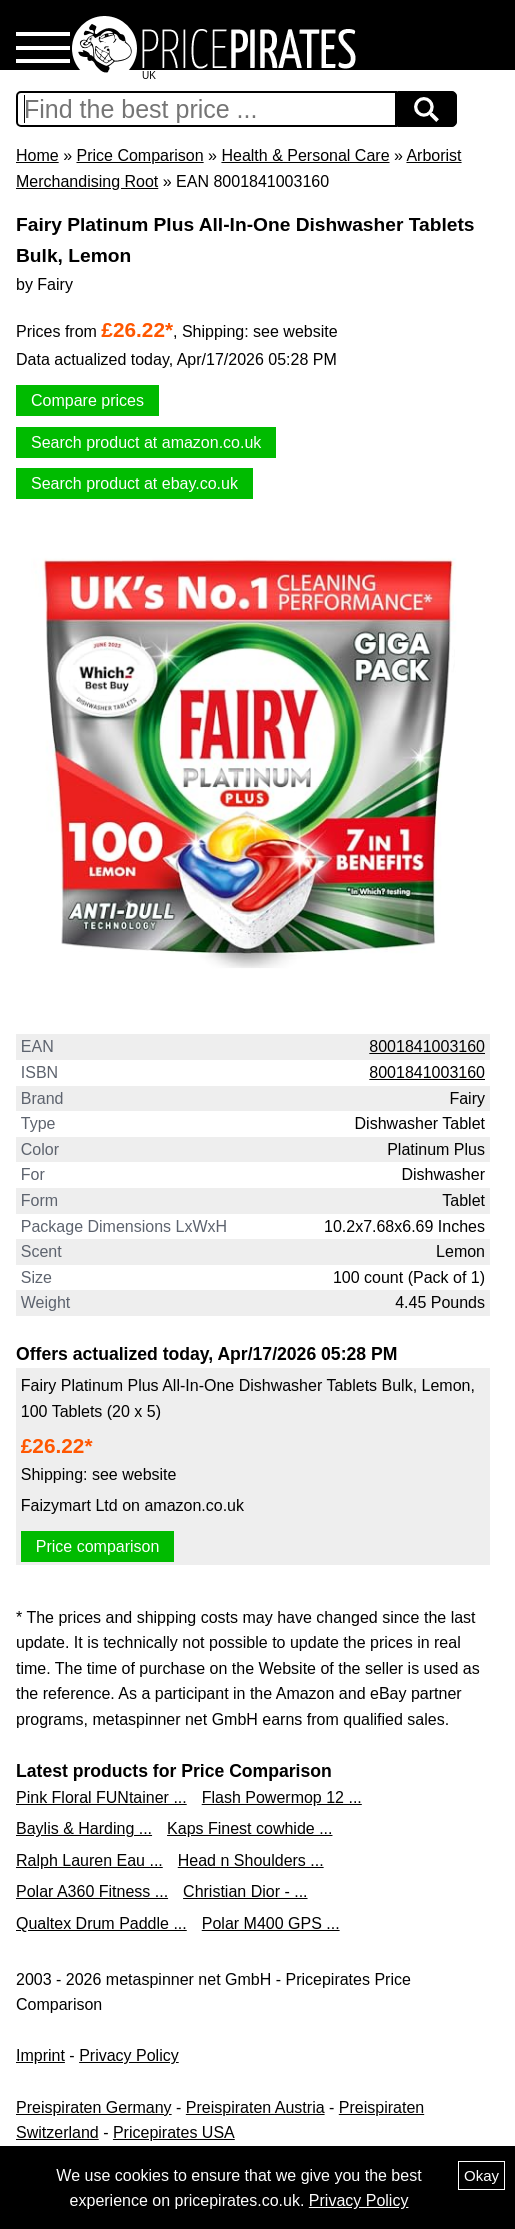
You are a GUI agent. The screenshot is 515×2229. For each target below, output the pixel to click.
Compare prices (87, 400)
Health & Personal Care (305, 155)
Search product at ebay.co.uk (134, 483)
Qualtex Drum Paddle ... (101, 1923)
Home (37, 155)
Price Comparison (139, 155)
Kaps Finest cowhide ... (249, 1828)
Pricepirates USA (174, 2132)
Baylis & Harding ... (84, 1828)
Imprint (40, 2055)
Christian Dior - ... (245, 1891)
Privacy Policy (129, 2055)
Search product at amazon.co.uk (146, 442)
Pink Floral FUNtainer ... (101, 1797)
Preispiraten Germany (94, 2107)
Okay (481, 2175)
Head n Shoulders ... (251, 1860)
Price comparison (98, 1546)
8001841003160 (427, 1046)
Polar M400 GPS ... (271, 1923)
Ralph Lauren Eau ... (89, 1860)
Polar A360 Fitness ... (92, 1891)
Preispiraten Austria (255, 2107)
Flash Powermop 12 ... (282, 1797)
